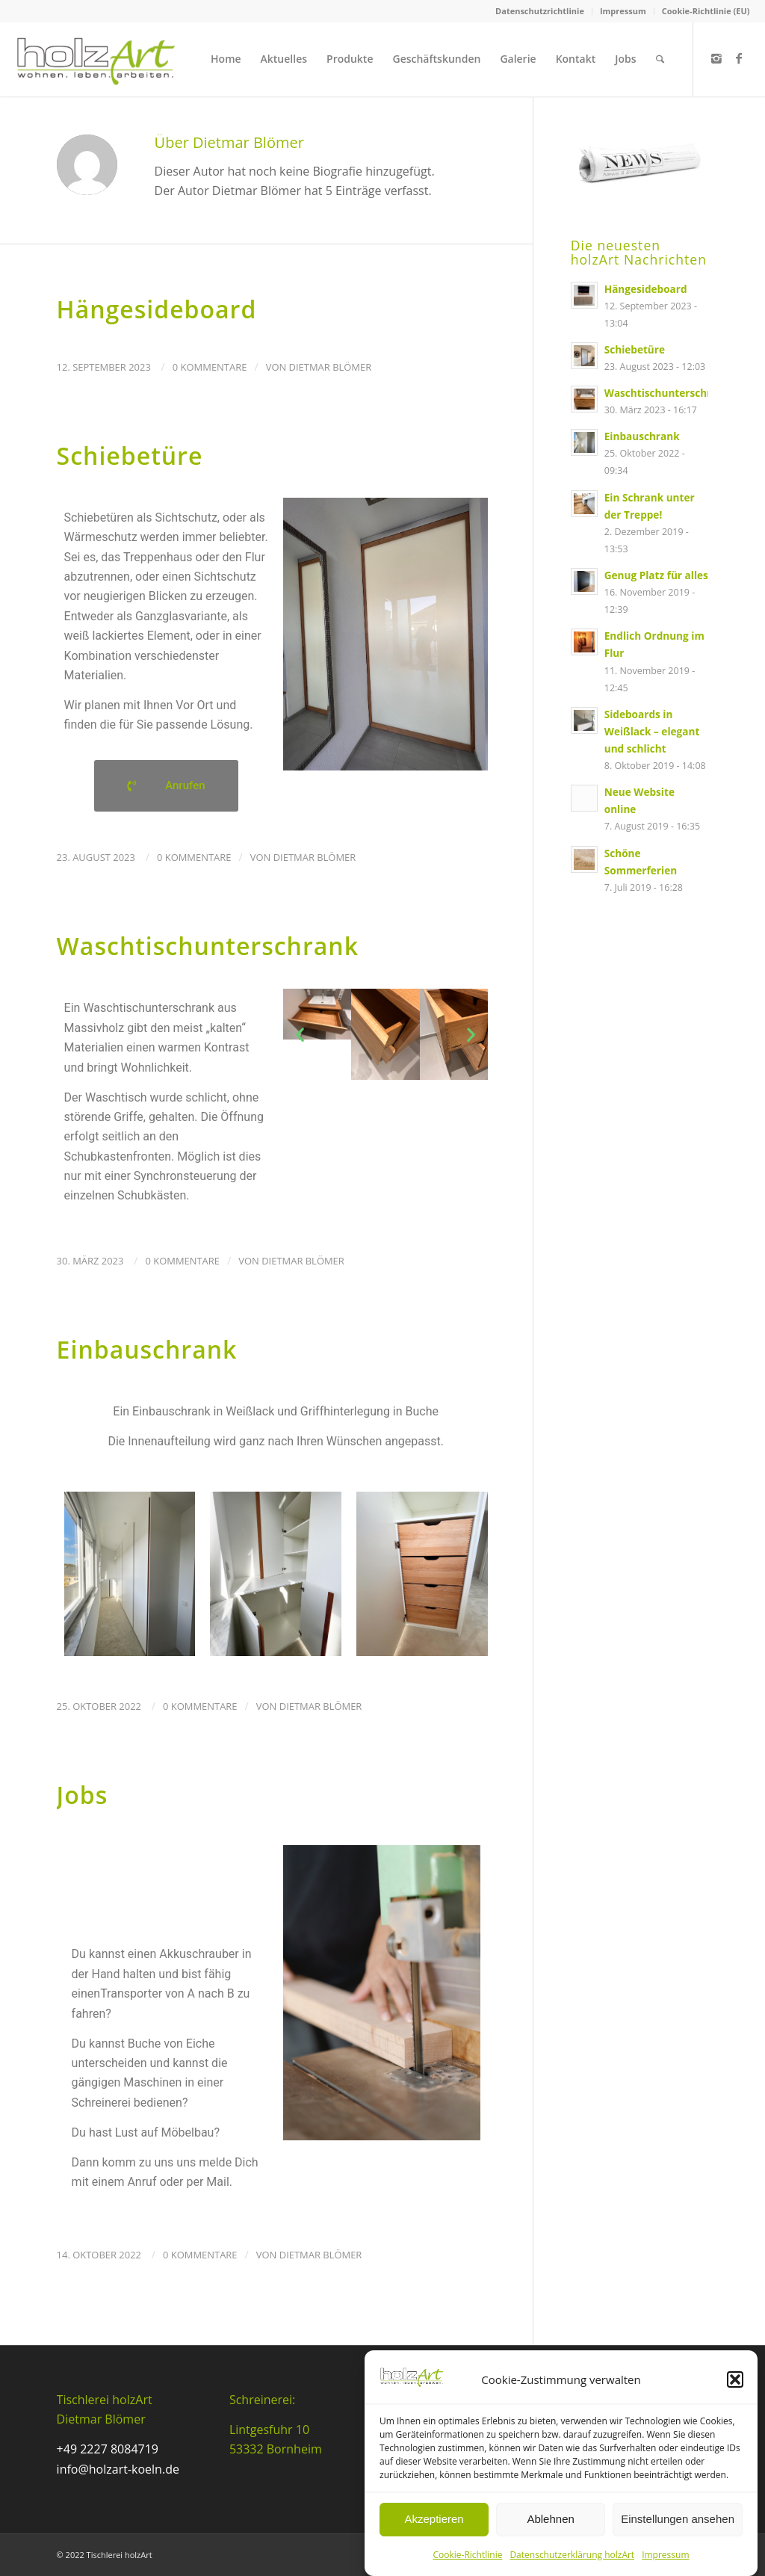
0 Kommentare (210, 367)
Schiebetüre (130, 455)
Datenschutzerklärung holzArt (572, 2554)
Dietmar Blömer (330, 367)
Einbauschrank (147, 1349)
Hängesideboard (157, 309)
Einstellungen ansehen (677, 2518)
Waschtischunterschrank (208, 946)
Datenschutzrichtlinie (539, 10)
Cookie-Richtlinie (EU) (706, 10)
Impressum (665, 2554)
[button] (735, 2379)
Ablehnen (550, 2518)
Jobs (82, 1795)
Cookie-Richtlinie (467, 2554)
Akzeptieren (433, 2518)
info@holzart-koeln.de (118, 2469)
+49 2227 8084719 (107, 2449)
